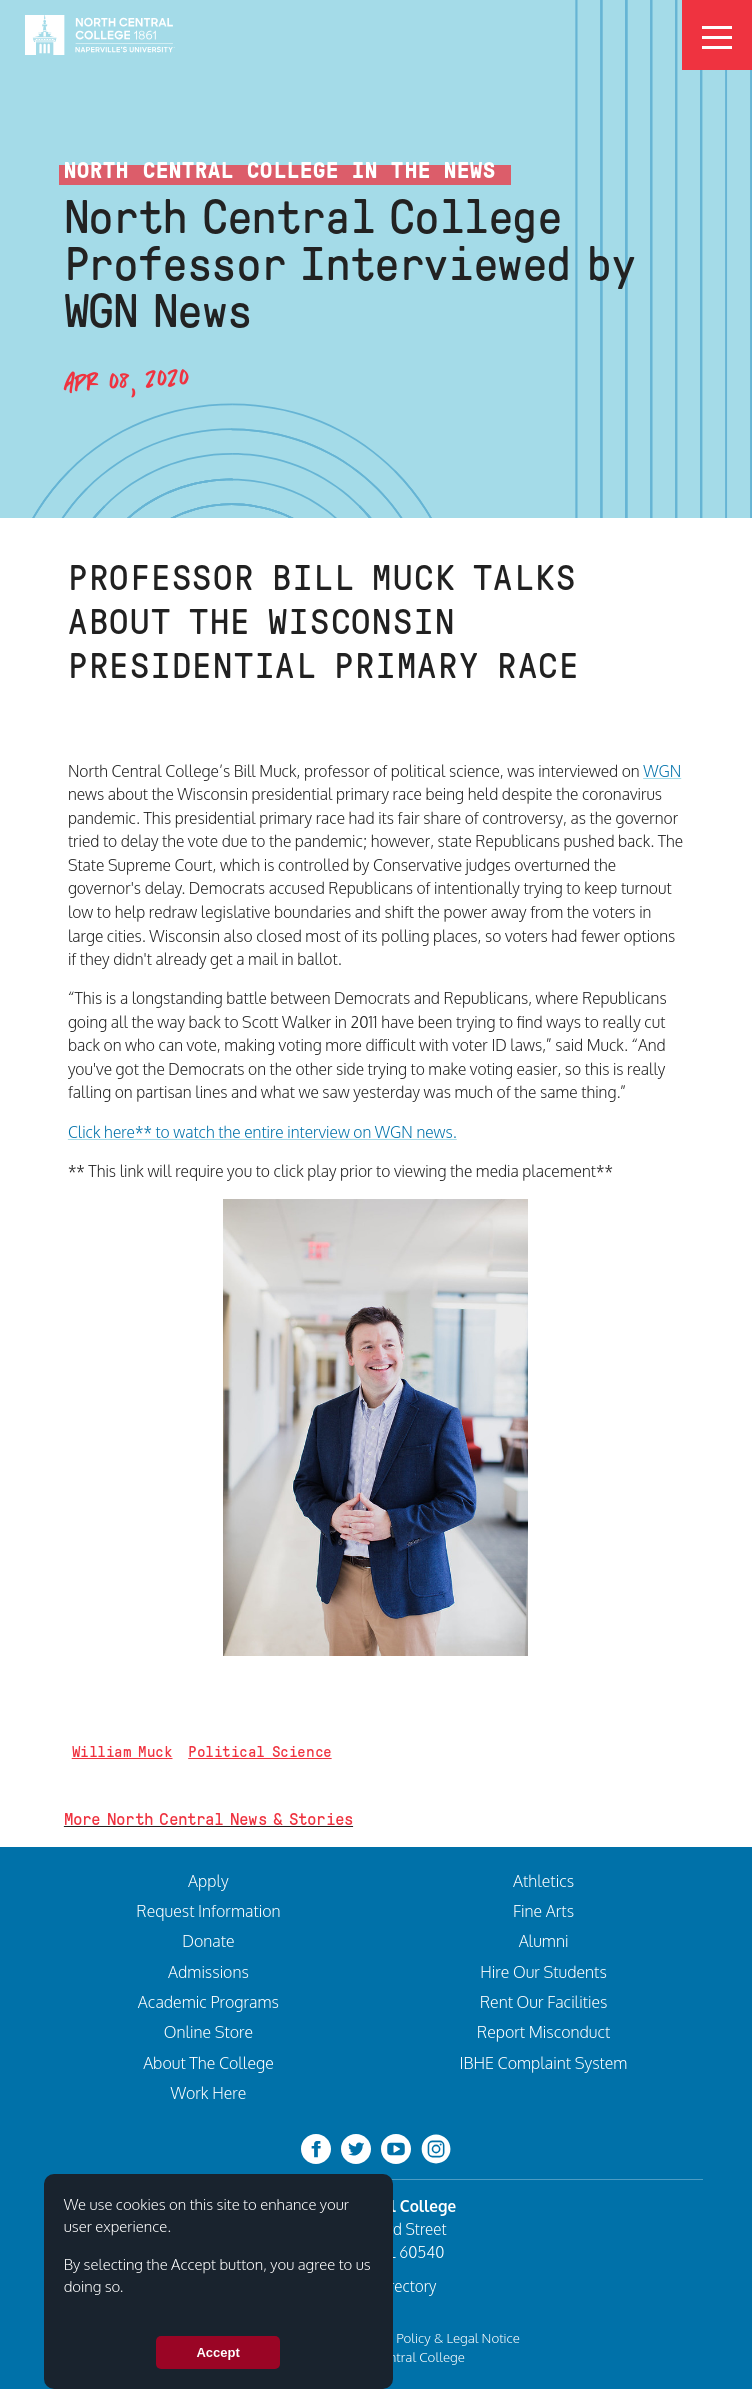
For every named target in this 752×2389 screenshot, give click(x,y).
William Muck (122, 1751)
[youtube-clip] (396, 2148)
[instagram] (436, 2148)
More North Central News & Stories (208, 1819)
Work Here (209, 2093)
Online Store (208, 2032)
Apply (208, 1881)
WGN (662, 771)
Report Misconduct (544, 2032)
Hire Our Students (543, 1972)
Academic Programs (208, 2002)
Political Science (259, 1751)
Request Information (208, 1911)
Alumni (544, 1941)
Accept (217, 2352)
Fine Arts (543, 1911)
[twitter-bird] (356, 2148)
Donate (208, 1941)
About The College (208, 2063)
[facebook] (316, 2148)
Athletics (543, 1881)
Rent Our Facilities (544, 2002)
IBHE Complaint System (544, 2063)
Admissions (208, 1972)
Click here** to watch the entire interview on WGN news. (262, 1132)
